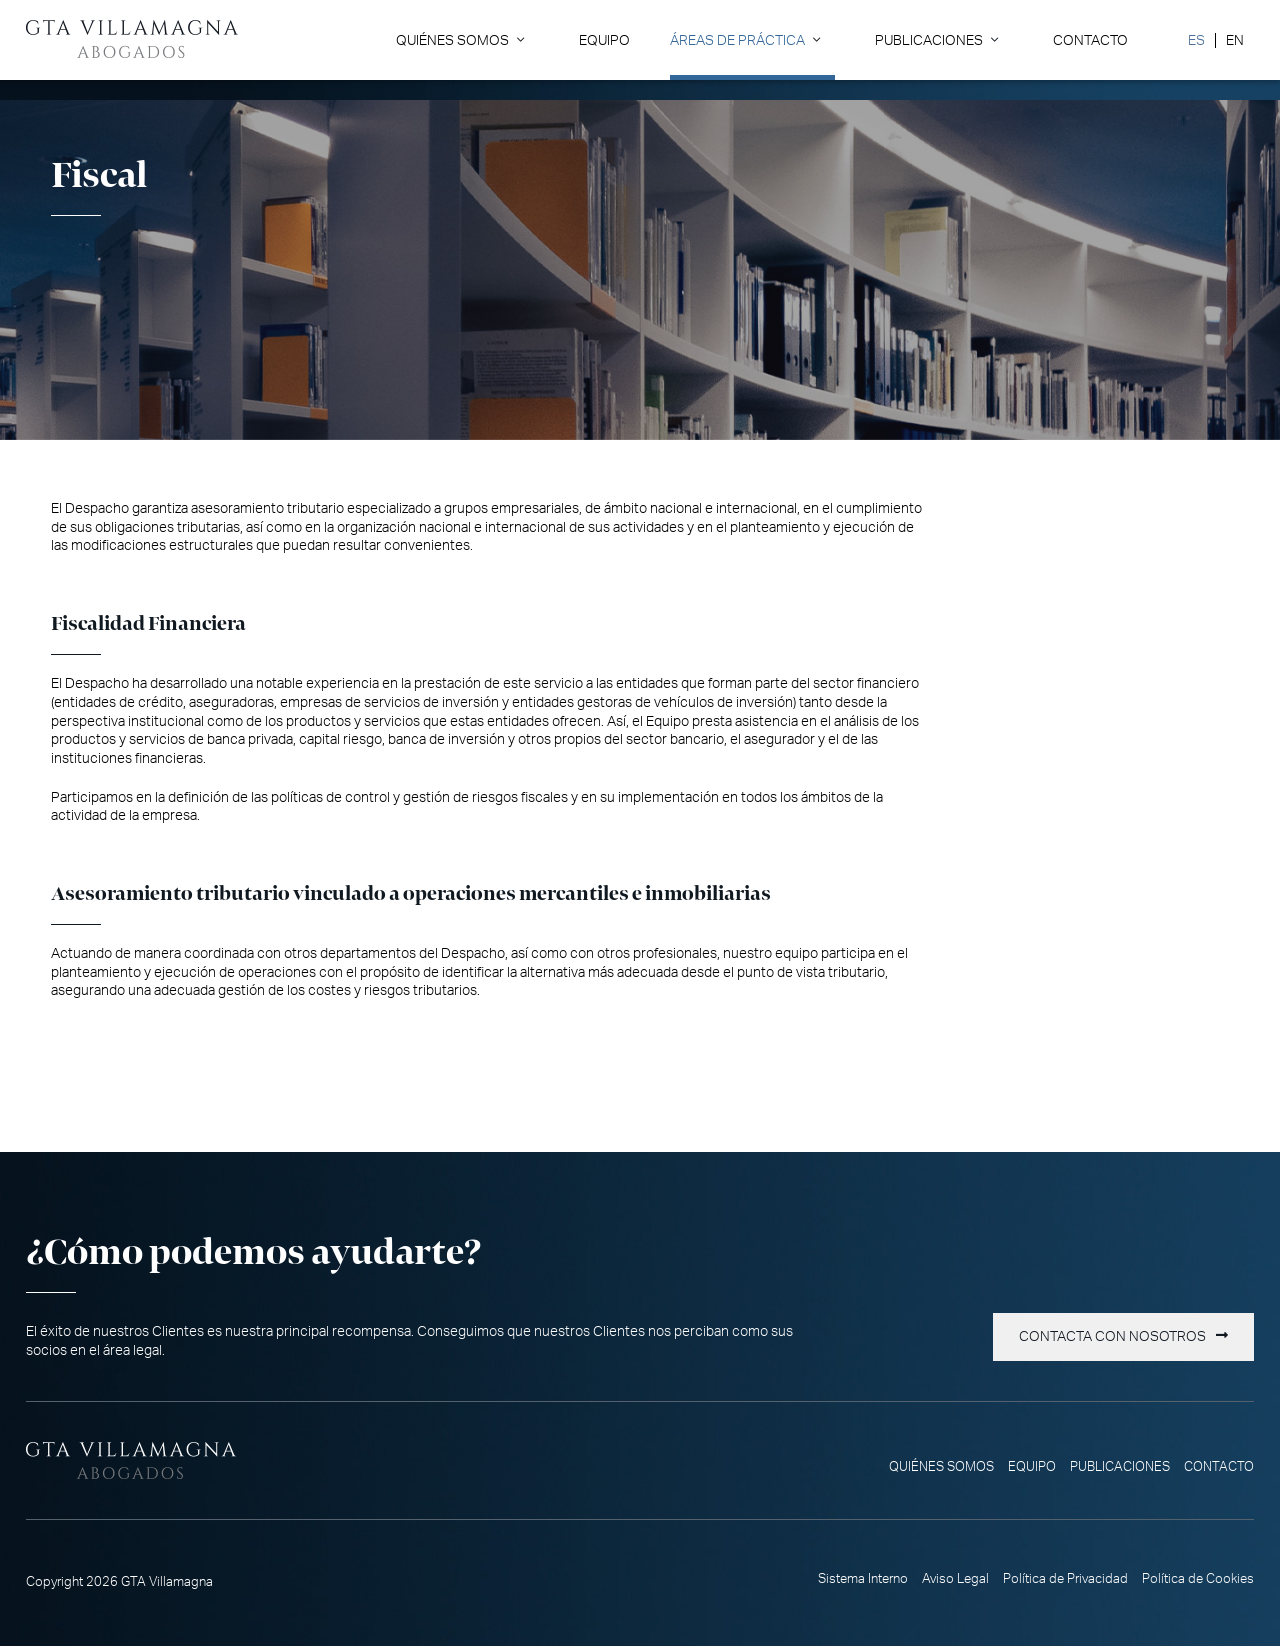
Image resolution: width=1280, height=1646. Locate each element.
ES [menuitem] (1196, 40)
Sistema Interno (863, 1579)
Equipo (604, 40)
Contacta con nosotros (1112, 1337)
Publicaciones (929, 40)
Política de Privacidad (1065, 1579)
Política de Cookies (1198, 1579)
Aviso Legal (955, 1579)
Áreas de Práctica (737, 40)
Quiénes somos (452, 40)
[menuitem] (1196, 40)
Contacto (1090, 40)
